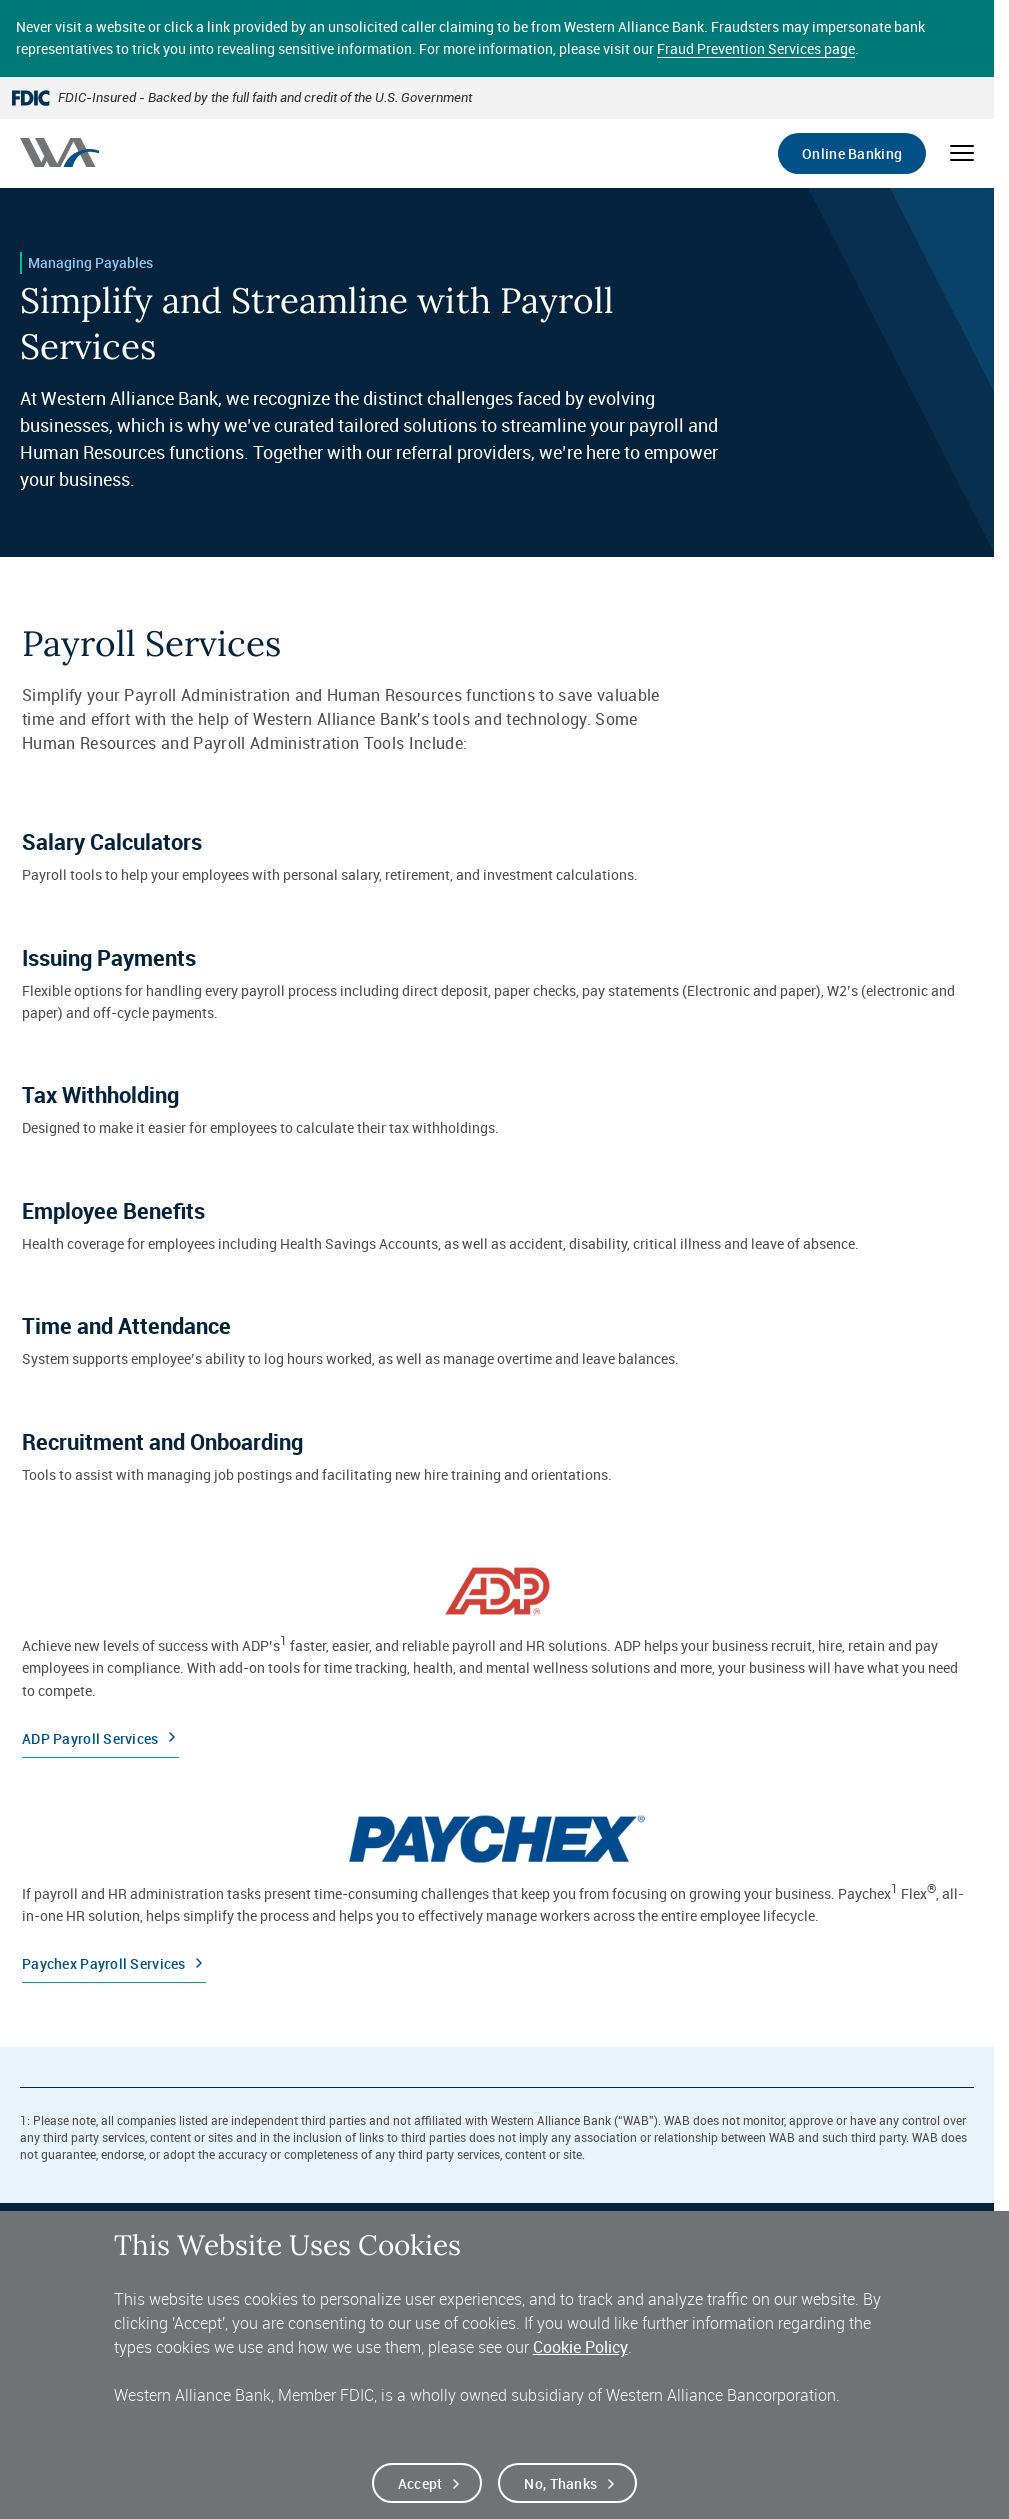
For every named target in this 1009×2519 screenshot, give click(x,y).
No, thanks (560, 2489)
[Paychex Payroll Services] (497, 1890)
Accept (420, 2489)
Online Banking (852, 153)
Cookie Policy (580, 2354)
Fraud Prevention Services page (756, 48)
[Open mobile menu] (962, 153)
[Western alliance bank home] (59, 152)
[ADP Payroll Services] (497, 1654)
